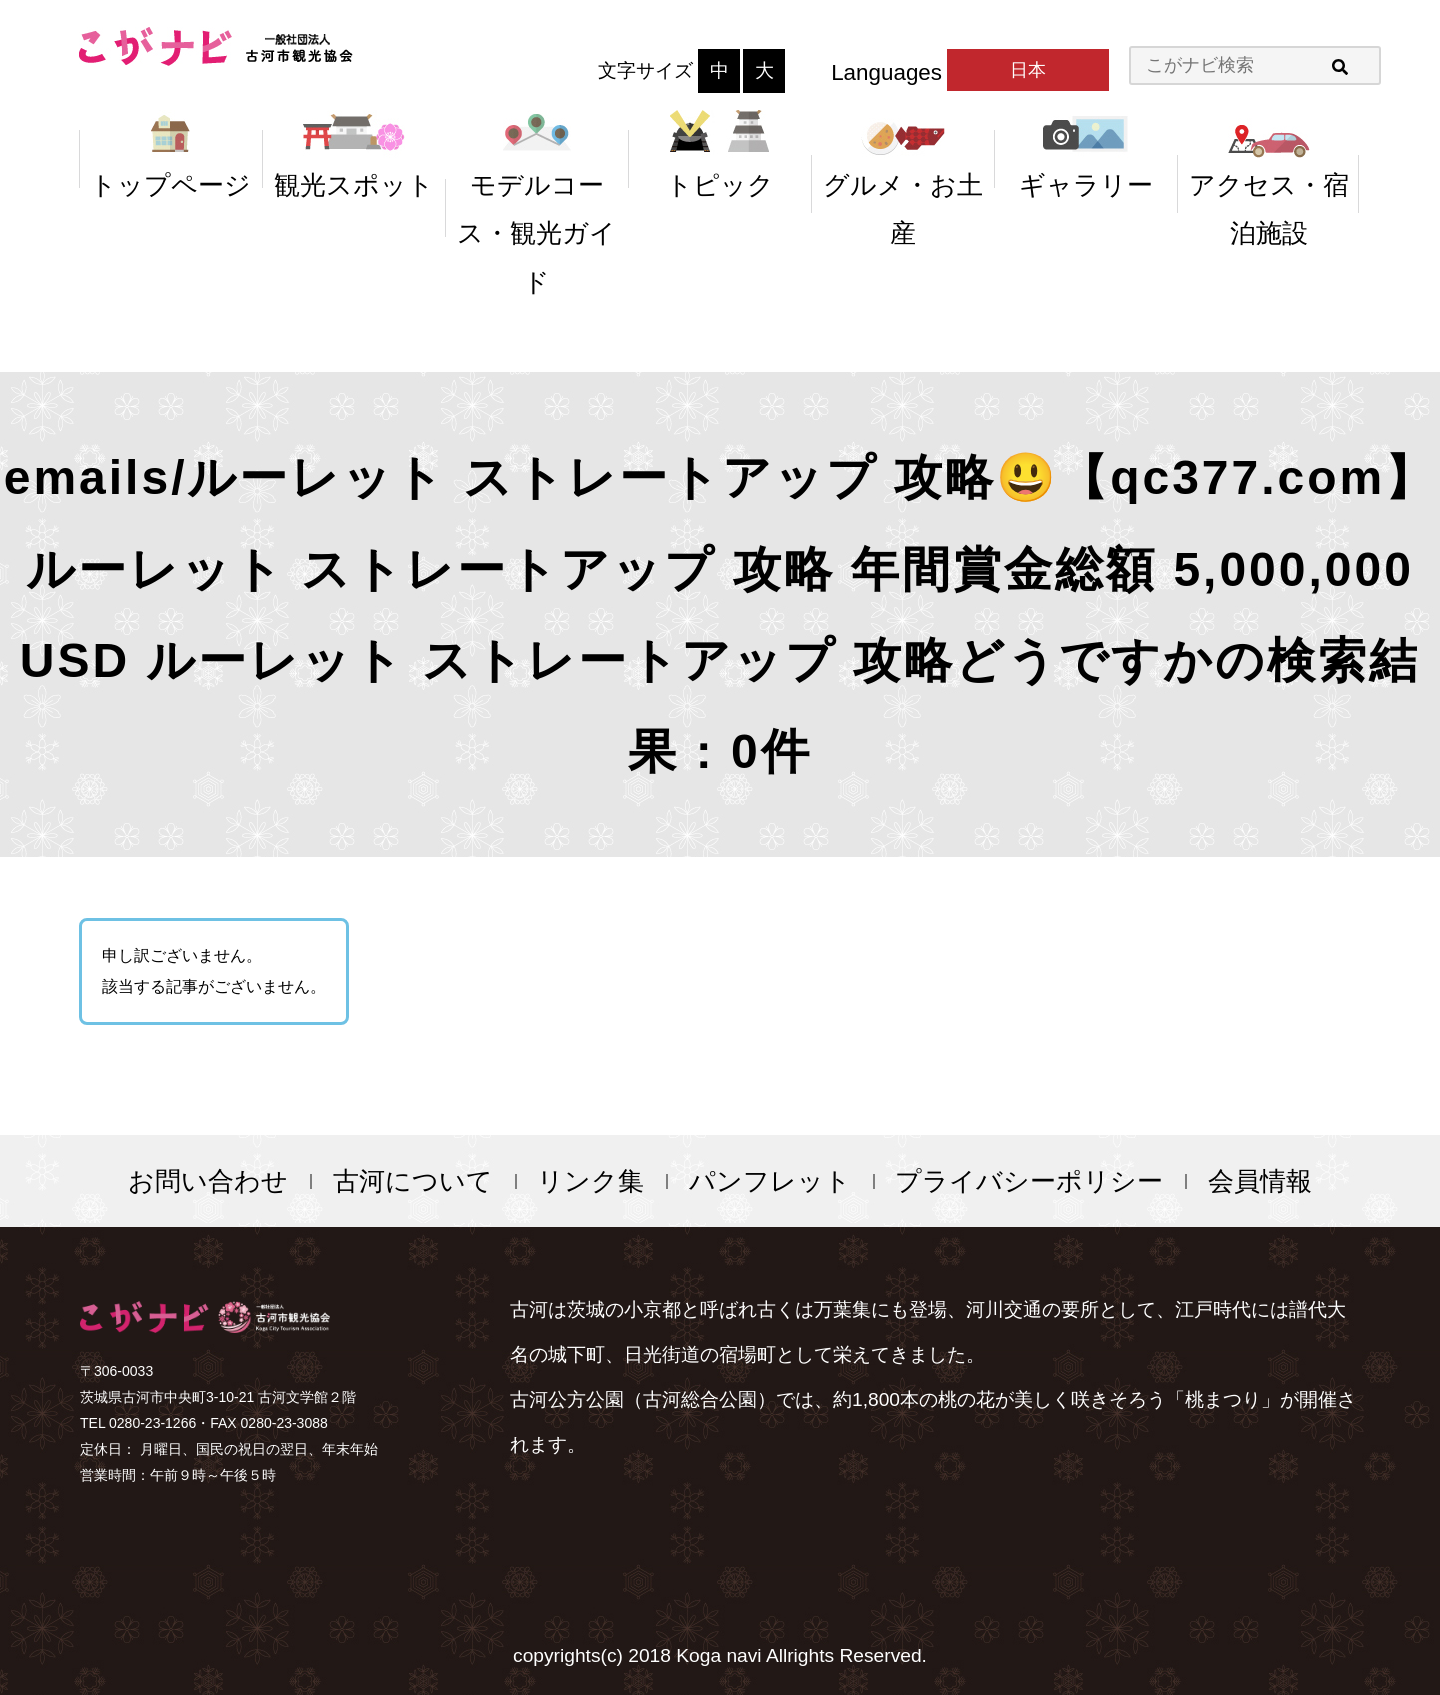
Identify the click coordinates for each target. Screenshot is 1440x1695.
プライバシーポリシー (1029, 1181)
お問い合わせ (208, 1181)
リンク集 (590, 1181)
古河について (413, 1181)
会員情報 (1260, 1181)
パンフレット (770, 1181)
